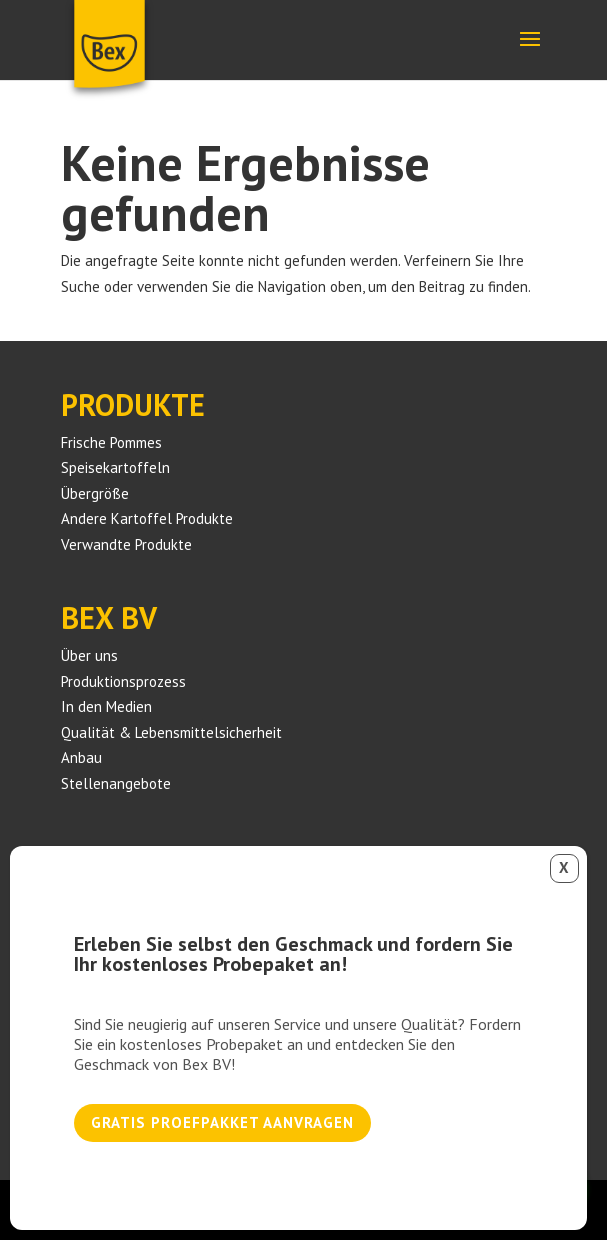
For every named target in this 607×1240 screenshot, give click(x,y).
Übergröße (95, 493)
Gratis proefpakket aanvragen (222, 1122)
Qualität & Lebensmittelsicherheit (171, 732)
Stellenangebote (116, 783)
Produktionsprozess (123, 681)
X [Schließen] (564, 867)
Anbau (81, 757)
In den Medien (106, 706)
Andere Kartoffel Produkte (147, 518)
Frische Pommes (111, 442)
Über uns (89, 655)
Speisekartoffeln (115, 467)
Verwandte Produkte (126, 544)
